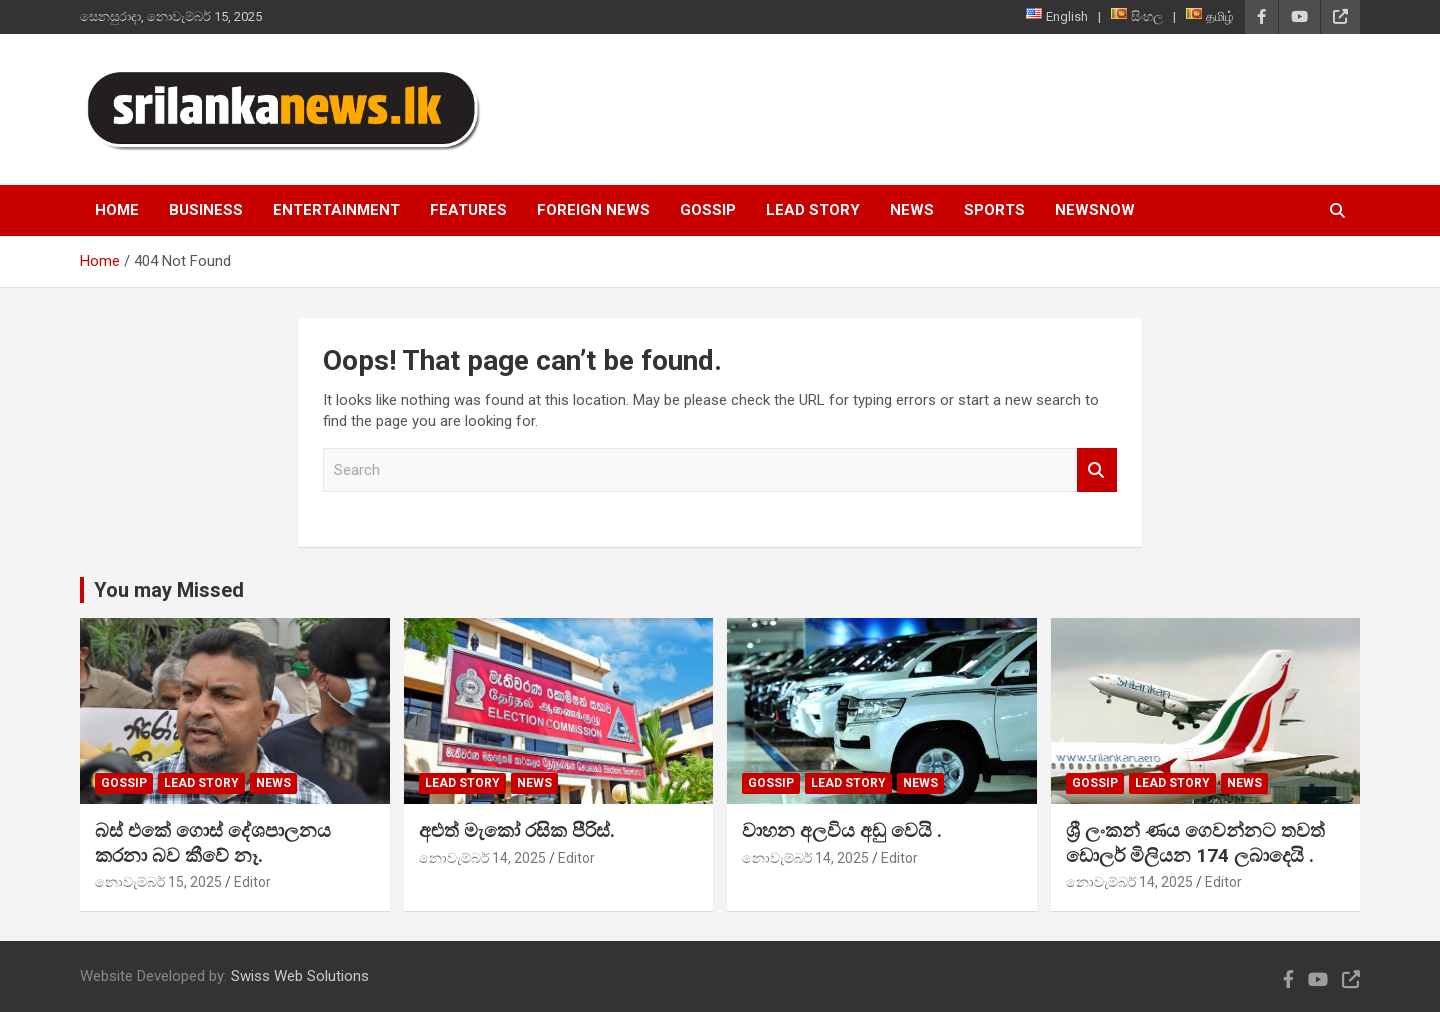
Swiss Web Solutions (300, 976)
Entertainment (336, 210)
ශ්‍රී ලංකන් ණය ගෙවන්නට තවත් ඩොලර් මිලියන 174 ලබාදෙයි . (1195, 843)
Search (1097, 470)
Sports (994, 210)
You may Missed (169, 590)
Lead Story (813, 210)
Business (206, 210)
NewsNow (1095, 210)
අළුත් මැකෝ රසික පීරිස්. (517, 830)
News (912, 210)
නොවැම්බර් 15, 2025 (158, 882)
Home (117, 210)
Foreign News (593, 210)
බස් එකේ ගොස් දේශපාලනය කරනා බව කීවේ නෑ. (213, 843)
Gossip (708, 210)
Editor (252, 882)
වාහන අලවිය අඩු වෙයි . (842, 830)
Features (468, 210)
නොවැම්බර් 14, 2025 (482, 858)
